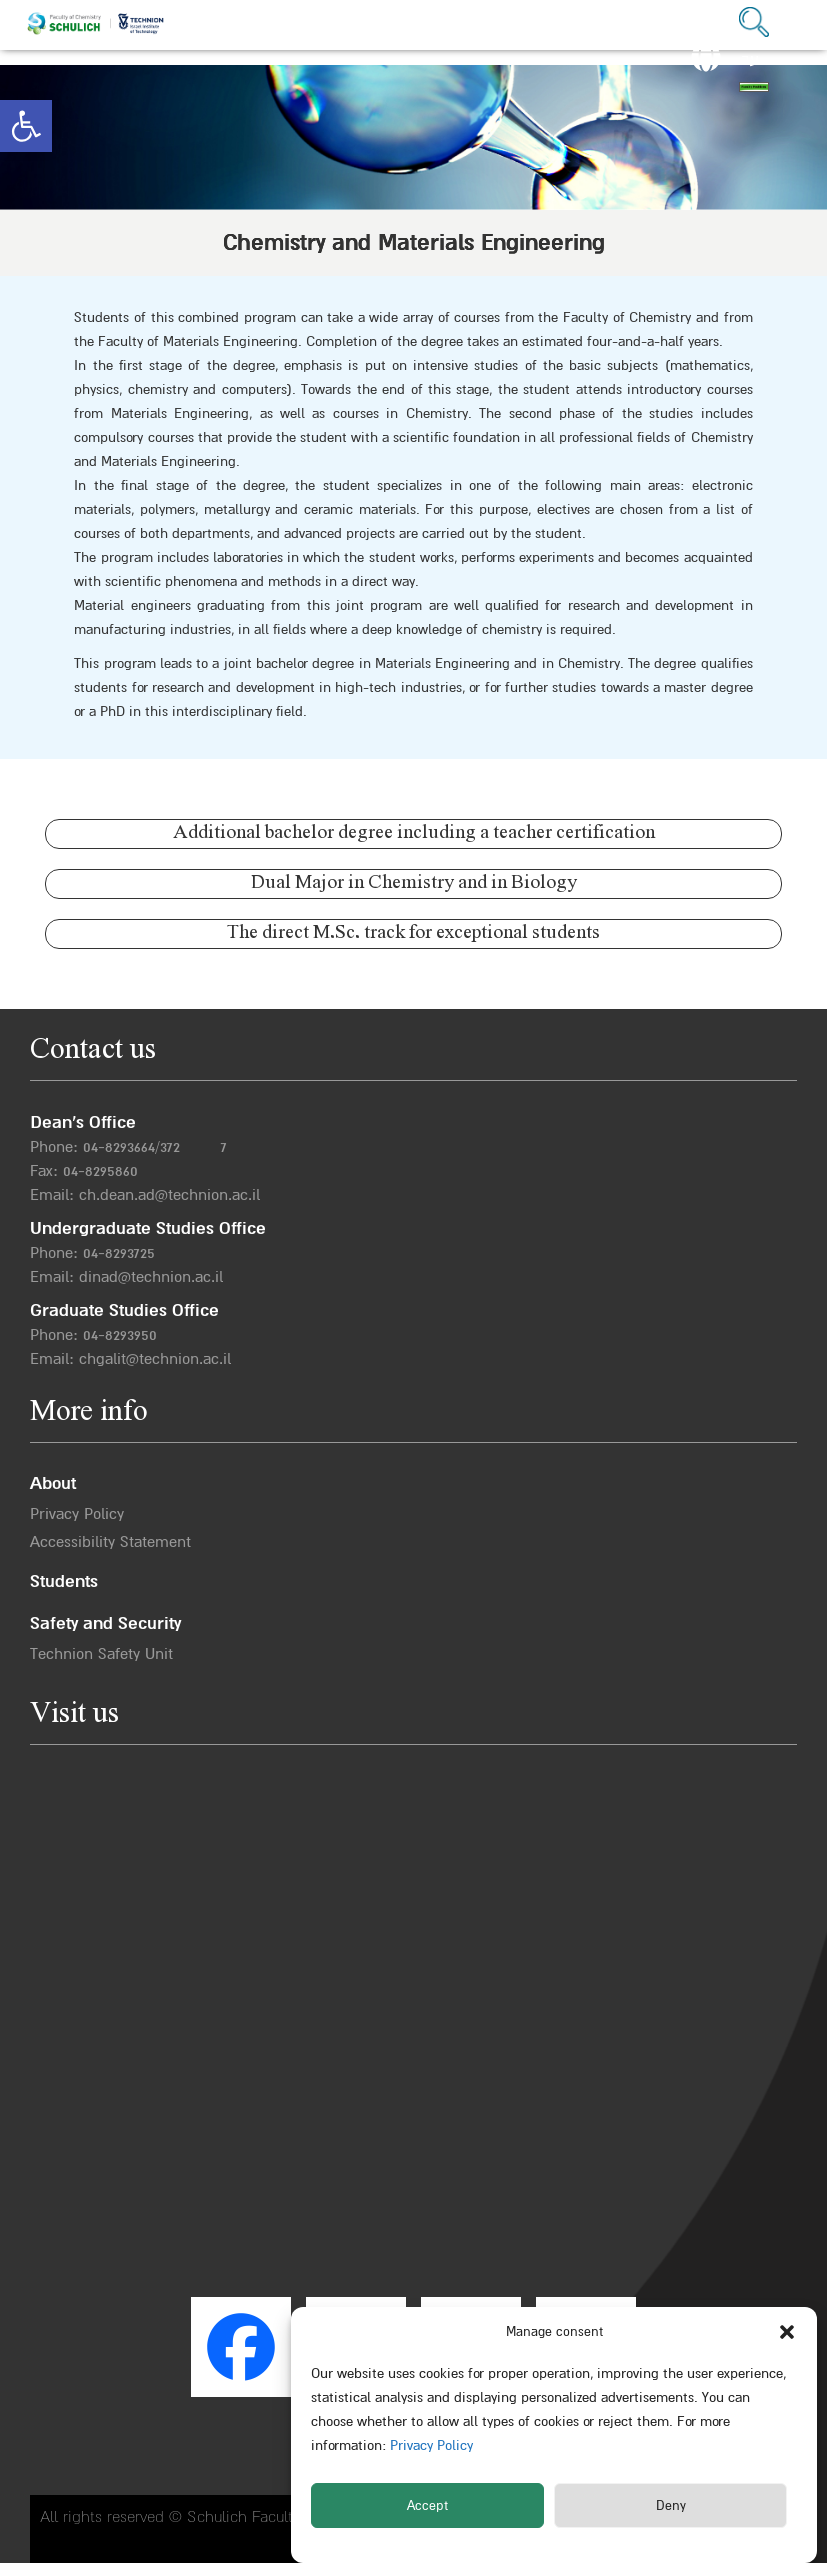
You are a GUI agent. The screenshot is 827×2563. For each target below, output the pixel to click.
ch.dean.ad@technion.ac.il (169, 1195)
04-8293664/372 (131, 1147)
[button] (26, 126)
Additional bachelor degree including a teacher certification (414, 833)
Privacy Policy (429, 2445)
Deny (671, 2506)
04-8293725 (119, 1253)
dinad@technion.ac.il (151, 1277)
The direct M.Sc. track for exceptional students (413, 933)
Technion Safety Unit (101, 1654)
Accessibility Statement (110, 1542)
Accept (427, 2506)
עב (750, 60)
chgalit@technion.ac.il (155, 1359)
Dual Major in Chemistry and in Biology (414, 883)
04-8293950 (120, 1335)
